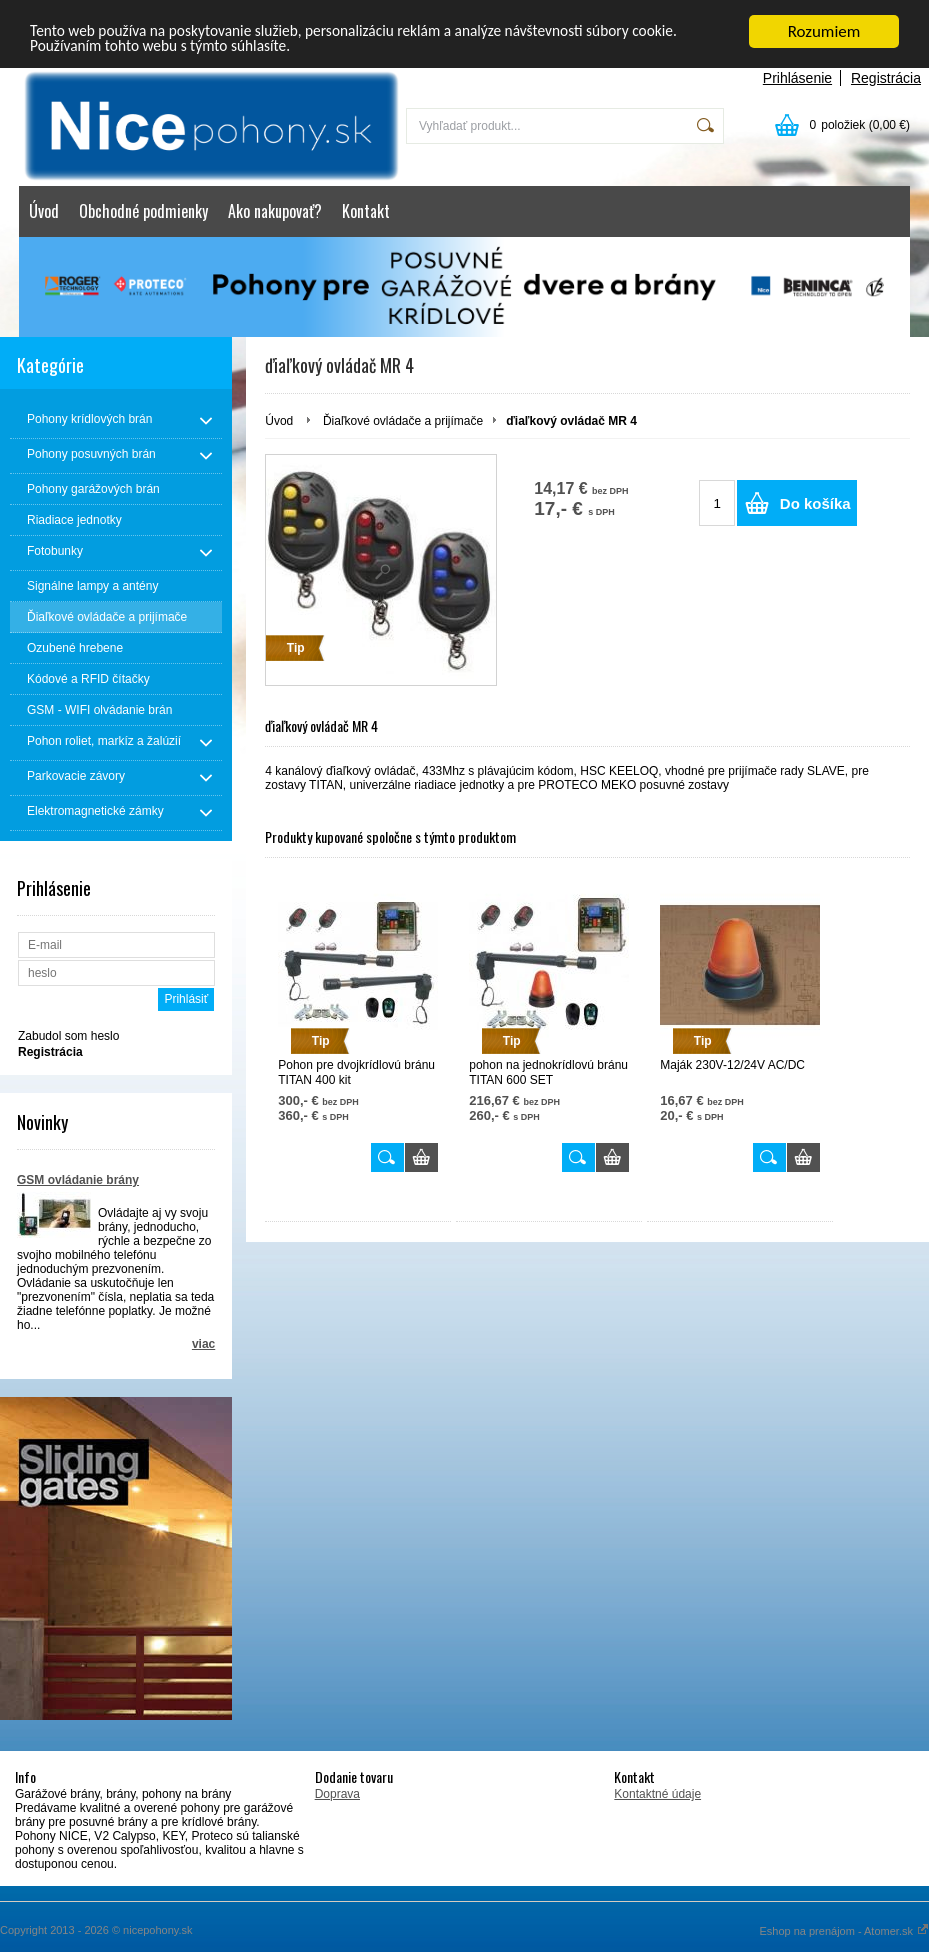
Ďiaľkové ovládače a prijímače (403, 421)
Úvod (44, 211)
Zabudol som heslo (68, 1036)
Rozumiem (824, 31)
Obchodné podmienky (143, 211)
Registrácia (886, 78)
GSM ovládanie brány (78, 1180)
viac (203, 1344)
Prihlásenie (797, 78)
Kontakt (366, 211)
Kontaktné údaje (657, 1794)
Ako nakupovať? (275, 211)
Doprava (337, 1794)
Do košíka (815, 503)
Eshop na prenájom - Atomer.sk (844, 1931)
